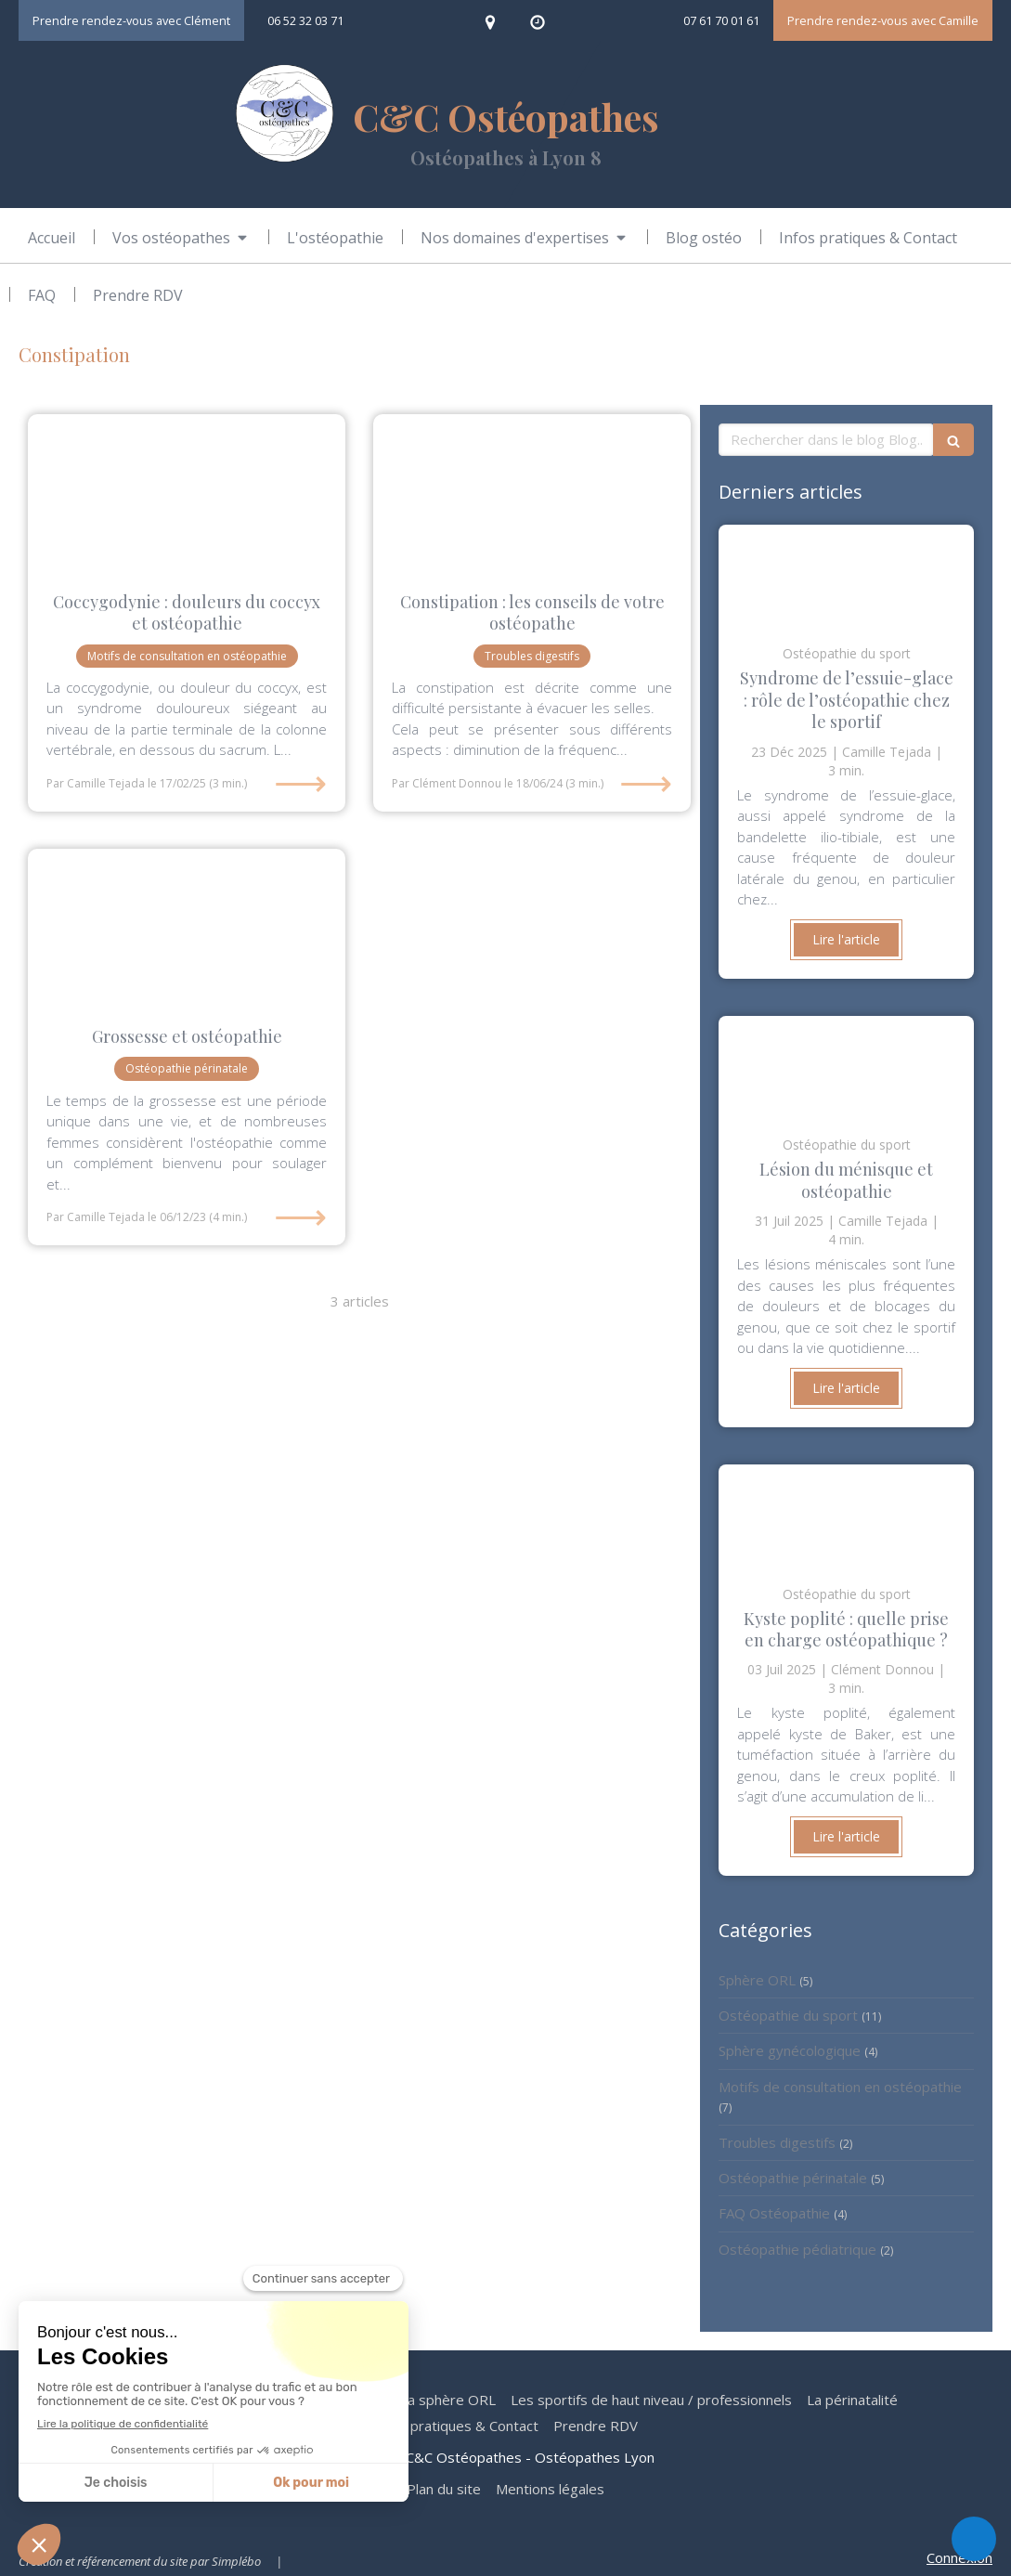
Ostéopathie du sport (788, 2015)
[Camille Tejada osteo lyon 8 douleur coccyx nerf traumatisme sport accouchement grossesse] (186, 493)
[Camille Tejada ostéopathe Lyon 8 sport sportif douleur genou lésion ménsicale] (846, 1067)
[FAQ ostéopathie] (41, 295)
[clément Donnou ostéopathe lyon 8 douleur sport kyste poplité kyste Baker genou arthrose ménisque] (846, 1515)
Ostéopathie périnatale (793, 2177)
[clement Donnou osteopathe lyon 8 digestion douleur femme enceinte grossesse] (532, 493)
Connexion (959, 2557)
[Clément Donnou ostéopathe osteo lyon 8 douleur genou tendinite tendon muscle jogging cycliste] (846, 576)
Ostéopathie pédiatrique (797, 2249)
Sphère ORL (757, 1980)
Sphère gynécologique (790, 2050)
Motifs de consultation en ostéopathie (840, 2086)
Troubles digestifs (777, 2142)
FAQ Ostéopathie (774, 2213)
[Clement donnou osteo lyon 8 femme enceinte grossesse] (186, 928)
